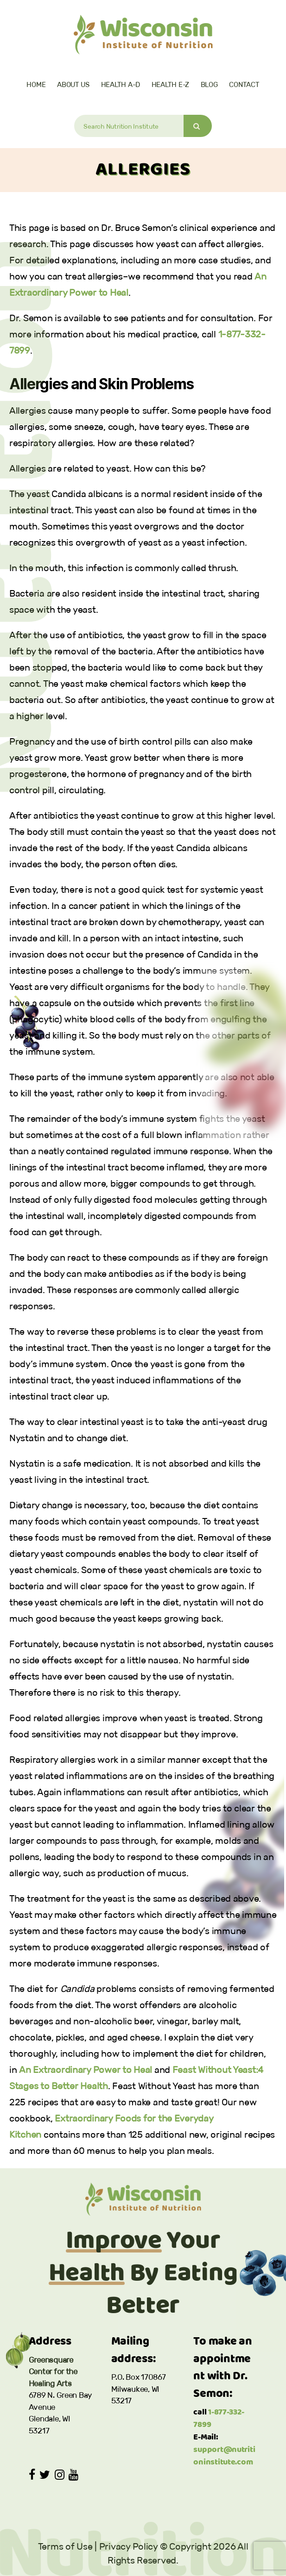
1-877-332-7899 (218, 2419)
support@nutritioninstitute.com (224, 2456)
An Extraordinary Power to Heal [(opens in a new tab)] (85, 2069)
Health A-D (120, 84)
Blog (209, 84)
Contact (244, 84)
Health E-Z (170, 84)
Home (35, 84)
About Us (73, 84)
